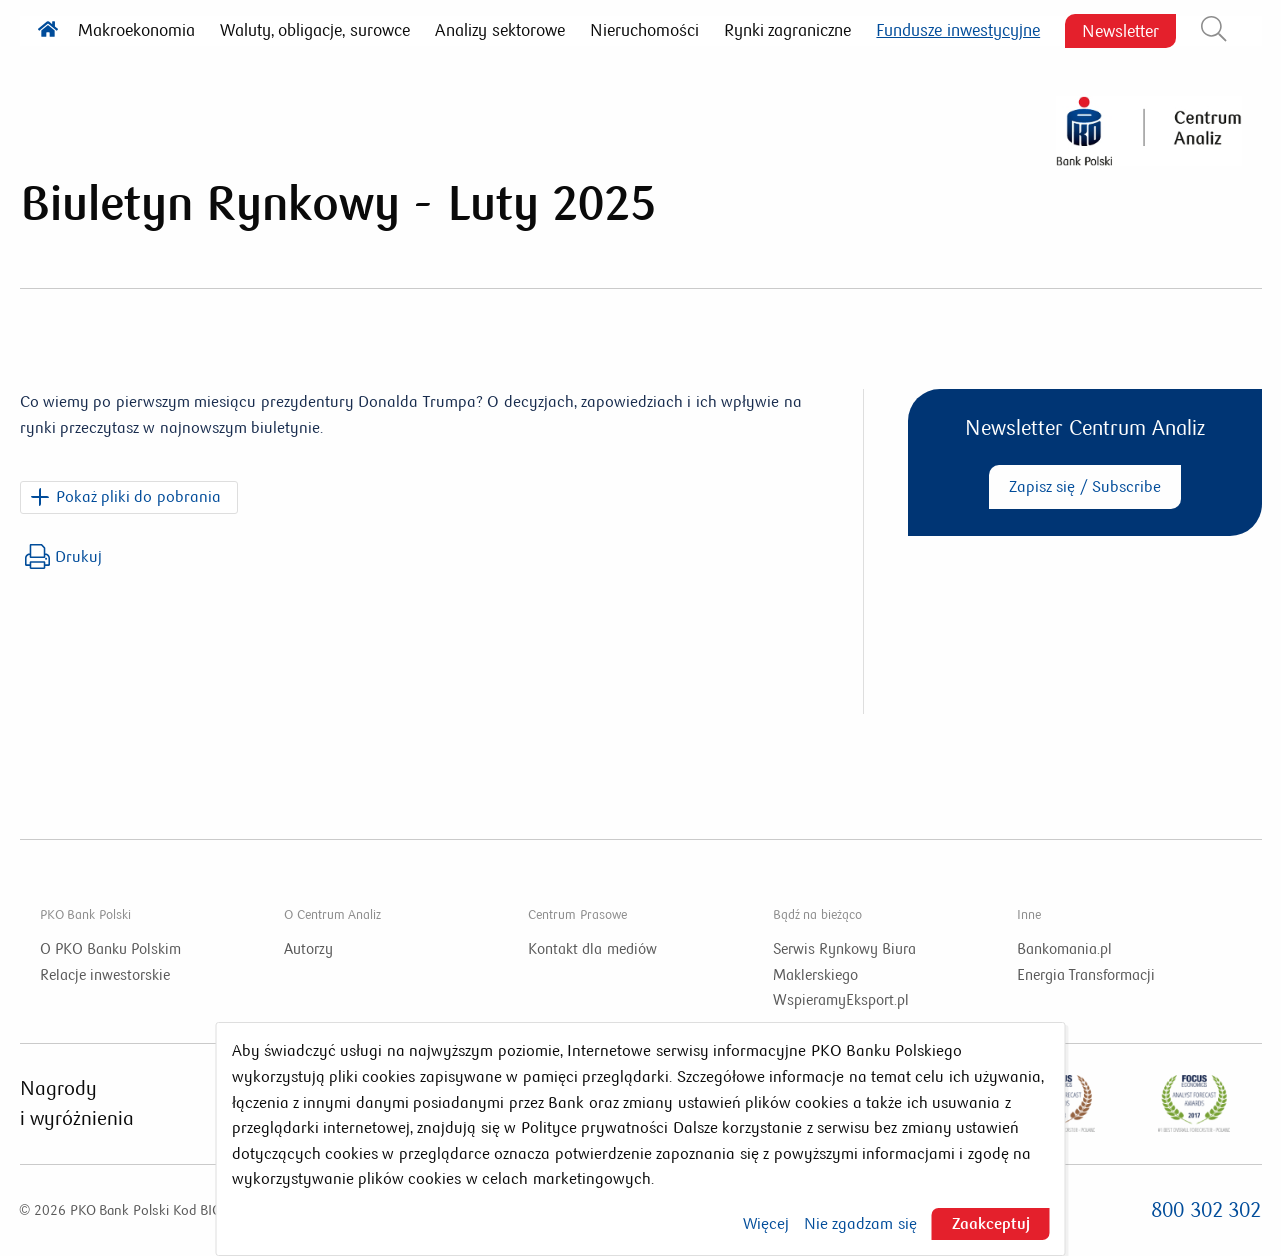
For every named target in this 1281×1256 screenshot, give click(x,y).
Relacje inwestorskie (105, 975)
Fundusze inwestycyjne (958, 30)
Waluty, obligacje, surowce (315, 30)
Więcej (766, 1224)
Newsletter (1120, 30)
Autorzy (308, 949)
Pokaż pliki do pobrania (138, 496)
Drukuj (63, 556)
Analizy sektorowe (500, 30)
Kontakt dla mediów (592, 949)
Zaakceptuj (991, 1223)
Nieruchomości (644, 30)
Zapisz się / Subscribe (1085, 486)
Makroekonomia (136, 30)
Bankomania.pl (1064, 949)
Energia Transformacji (1086, 975)
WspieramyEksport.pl (841, 1000)
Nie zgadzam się (860, 1224)
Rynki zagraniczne (788, 30)
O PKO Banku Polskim (111, 949)
